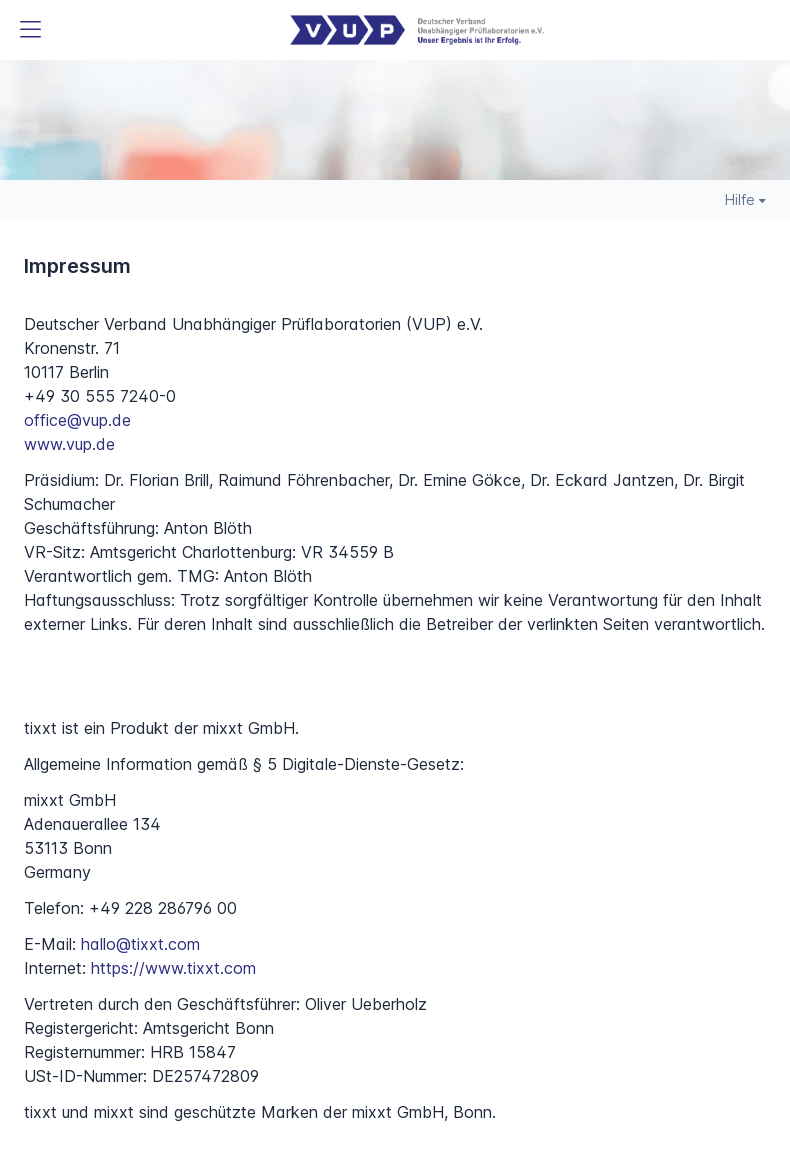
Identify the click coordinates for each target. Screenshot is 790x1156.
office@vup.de (77, 420)
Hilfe (745, 199)
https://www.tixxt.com (173, 968)
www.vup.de (69, 444)
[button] (30, 30)
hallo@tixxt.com (140, 944)
